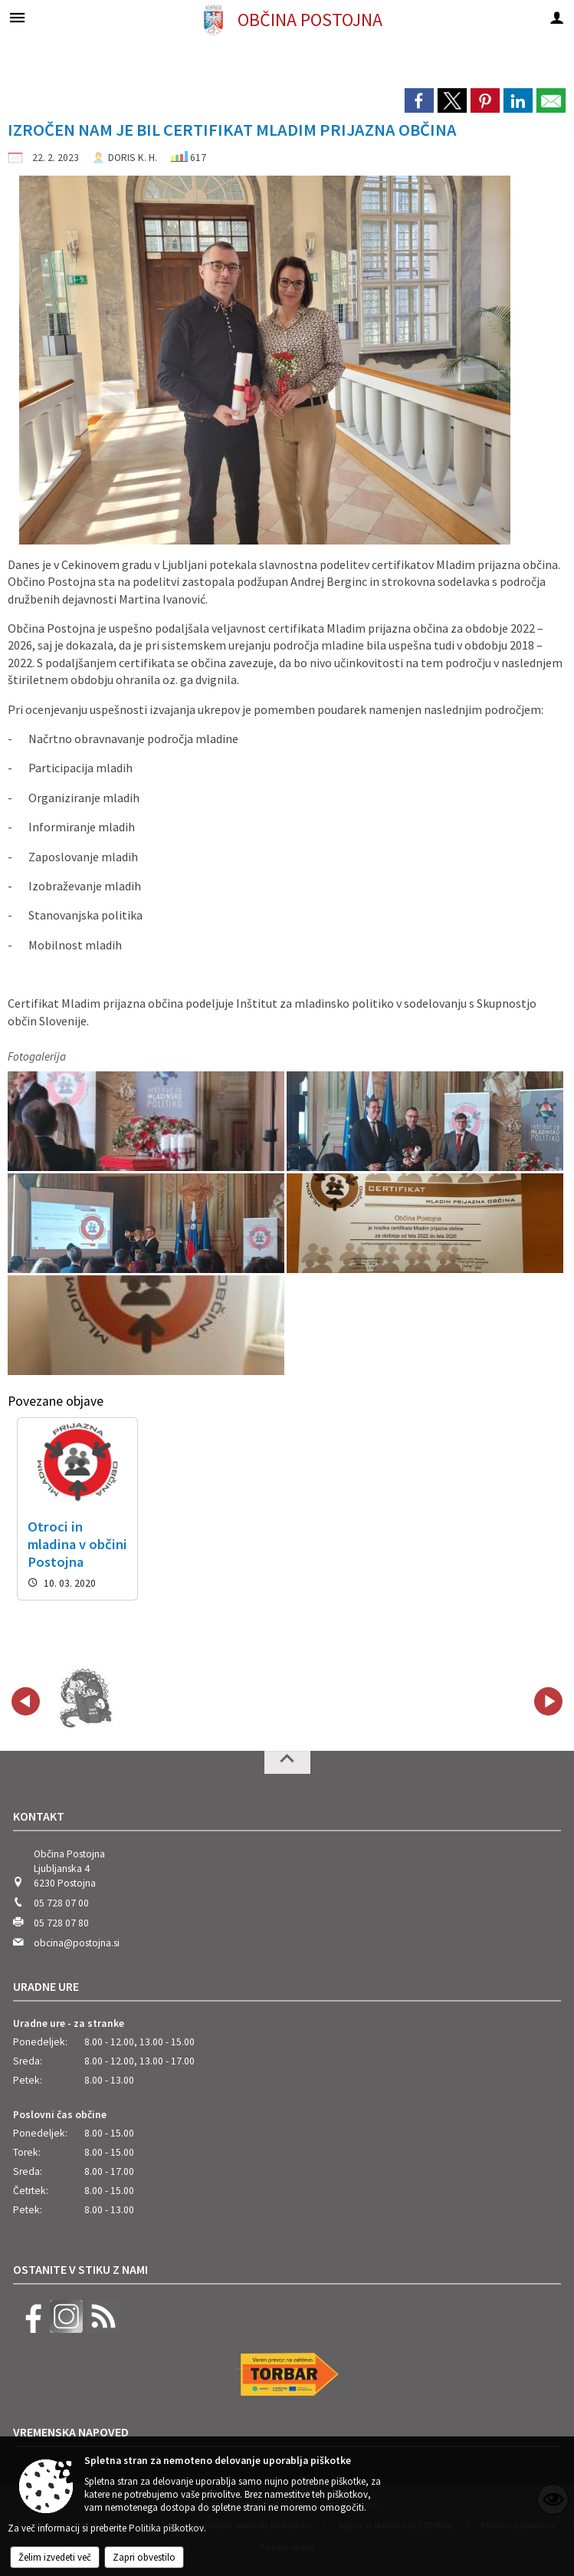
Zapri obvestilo (144, 2557)
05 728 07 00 (61, 1903)
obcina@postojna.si (77, 1942)
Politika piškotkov (166, 2528)
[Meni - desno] (556, 17)
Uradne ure (46, 1986)
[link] (419, 100)
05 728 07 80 (61, 1923)
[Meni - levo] (17, 17)
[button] (25, 1701)
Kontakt (38, 1816)
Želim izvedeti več (54, 2557)
